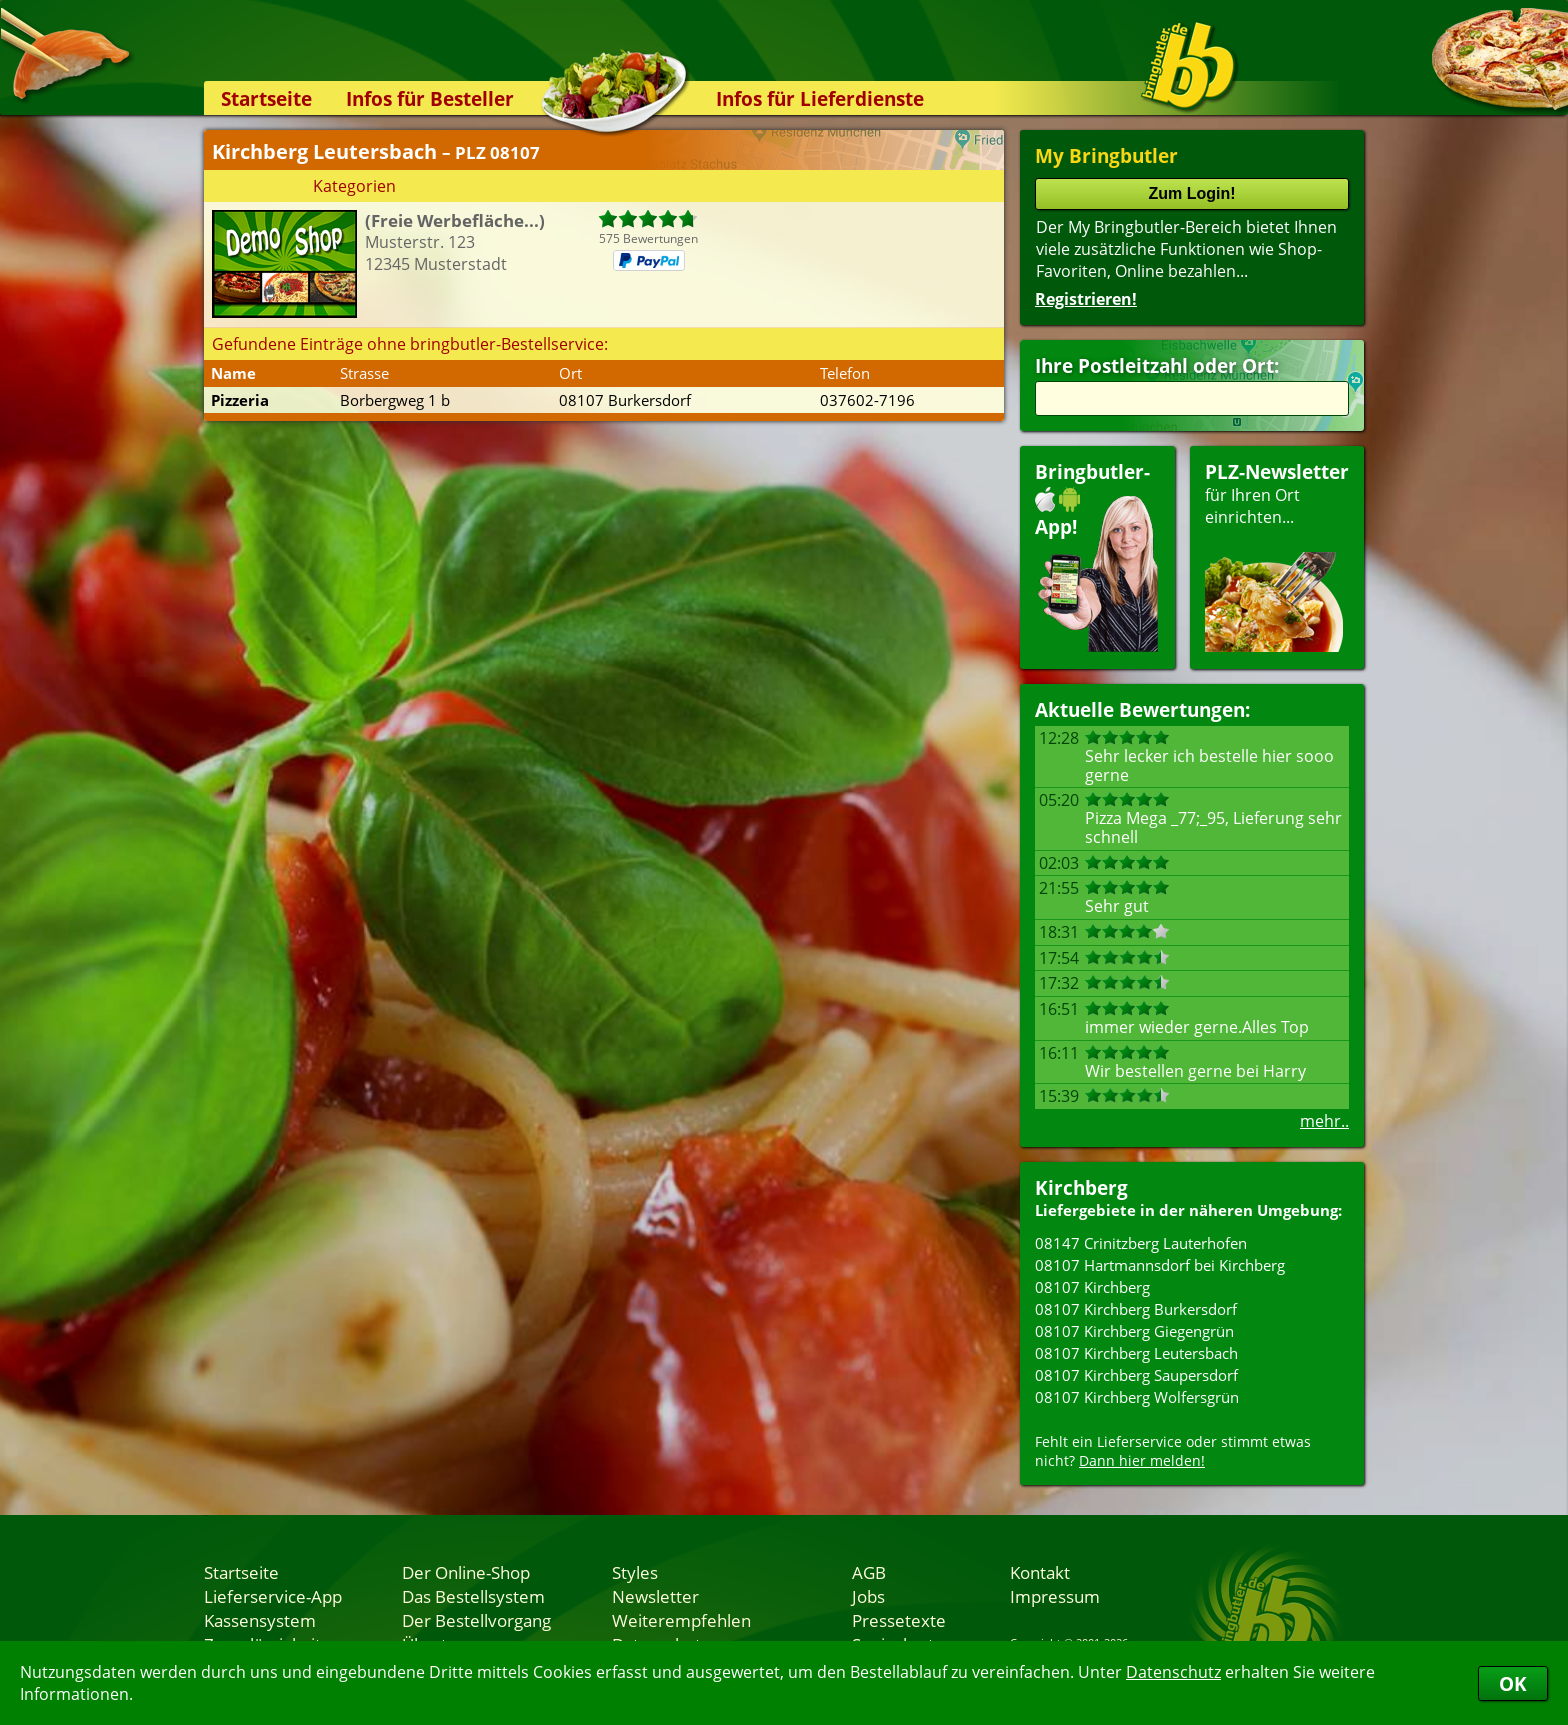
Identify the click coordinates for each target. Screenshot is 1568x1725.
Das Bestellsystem (473, 1596)
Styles (635, 1572)
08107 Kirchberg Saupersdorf (1136, 1375)
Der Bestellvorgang (476, 1620)
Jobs (868, 1596)
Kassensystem (260, 1620)
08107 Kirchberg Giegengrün (1134, 1331)
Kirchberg (1081, 1187)
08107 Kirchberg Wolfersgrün (1137, 1397)
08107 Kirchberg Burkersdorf (1136, 1309)
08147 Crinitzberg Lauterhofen (1141, 1243)
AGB (869, 1572)
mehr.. (1324, 1121)
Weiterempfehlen (681, 1620)
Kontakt (1040, 1572)
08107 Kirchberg (1092, 1287)
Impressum (1055, 1596)
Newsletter (655, 1596)
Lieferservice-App (273, 1596)
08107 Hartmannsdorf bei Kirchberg (1160, 1265)
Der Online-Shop (466, 1572)
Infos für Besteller (430, 98)
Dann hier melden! (1142, 1460)
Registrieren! (1086, 299)
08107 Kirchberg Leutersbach (1136, 1353)
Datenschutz (1173, 1672)
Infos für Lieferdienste (820, 98)
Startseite (266, 98)
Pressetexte (899, 1620)
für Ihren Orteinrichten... (1277, 555)
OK (1513, 1683)
